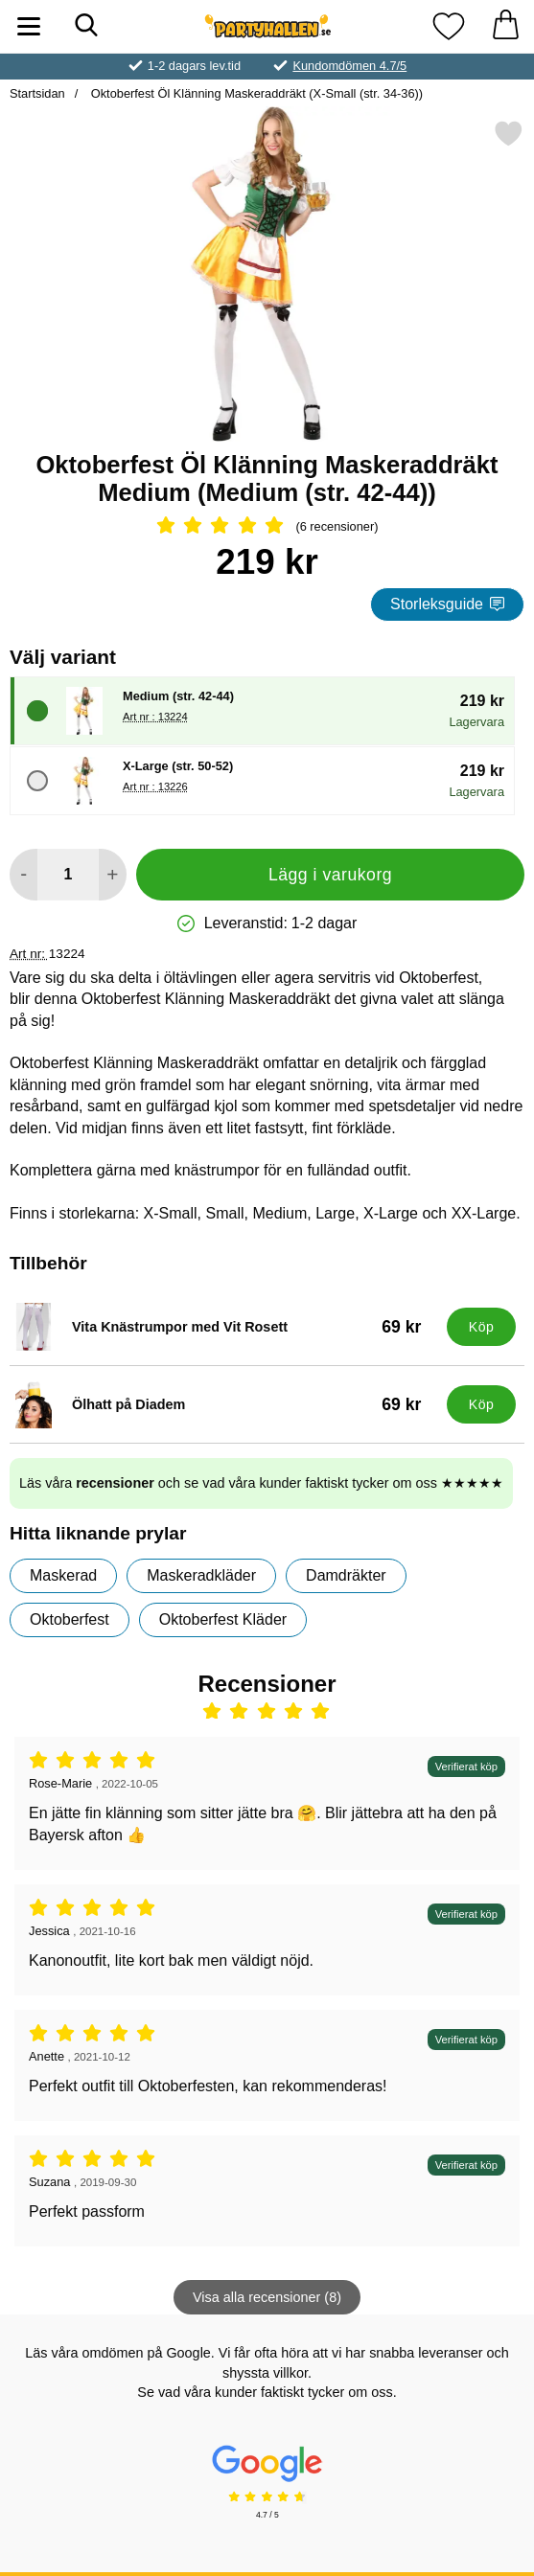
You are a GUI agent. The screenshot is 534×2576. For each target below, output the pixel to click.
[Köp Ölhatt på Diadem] (481, 1404)
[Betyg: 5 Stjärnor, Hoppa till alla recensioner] (267, 526)
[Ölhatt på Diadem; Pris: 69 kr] (224, 1404)
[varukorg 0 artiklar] (505, 26)
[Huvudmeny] (29, 26)
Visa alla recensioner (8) (267, 2297)
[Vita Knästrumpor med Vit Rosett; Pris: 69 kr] (224, 1327)
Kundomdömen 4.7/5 (349, 65)
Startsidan (37, 93)
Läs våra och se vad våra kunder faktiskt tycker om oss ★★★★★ (261, 1483)
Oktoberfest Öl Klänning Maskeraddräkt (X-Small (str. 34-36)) (255, 93)
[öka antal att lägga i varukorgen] (113, 874)
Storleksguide (447, 604)
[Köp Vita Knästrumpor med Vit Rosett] (481, 1327)
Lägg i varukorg (330, 874)
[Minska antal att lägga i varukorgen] (23, 874)
